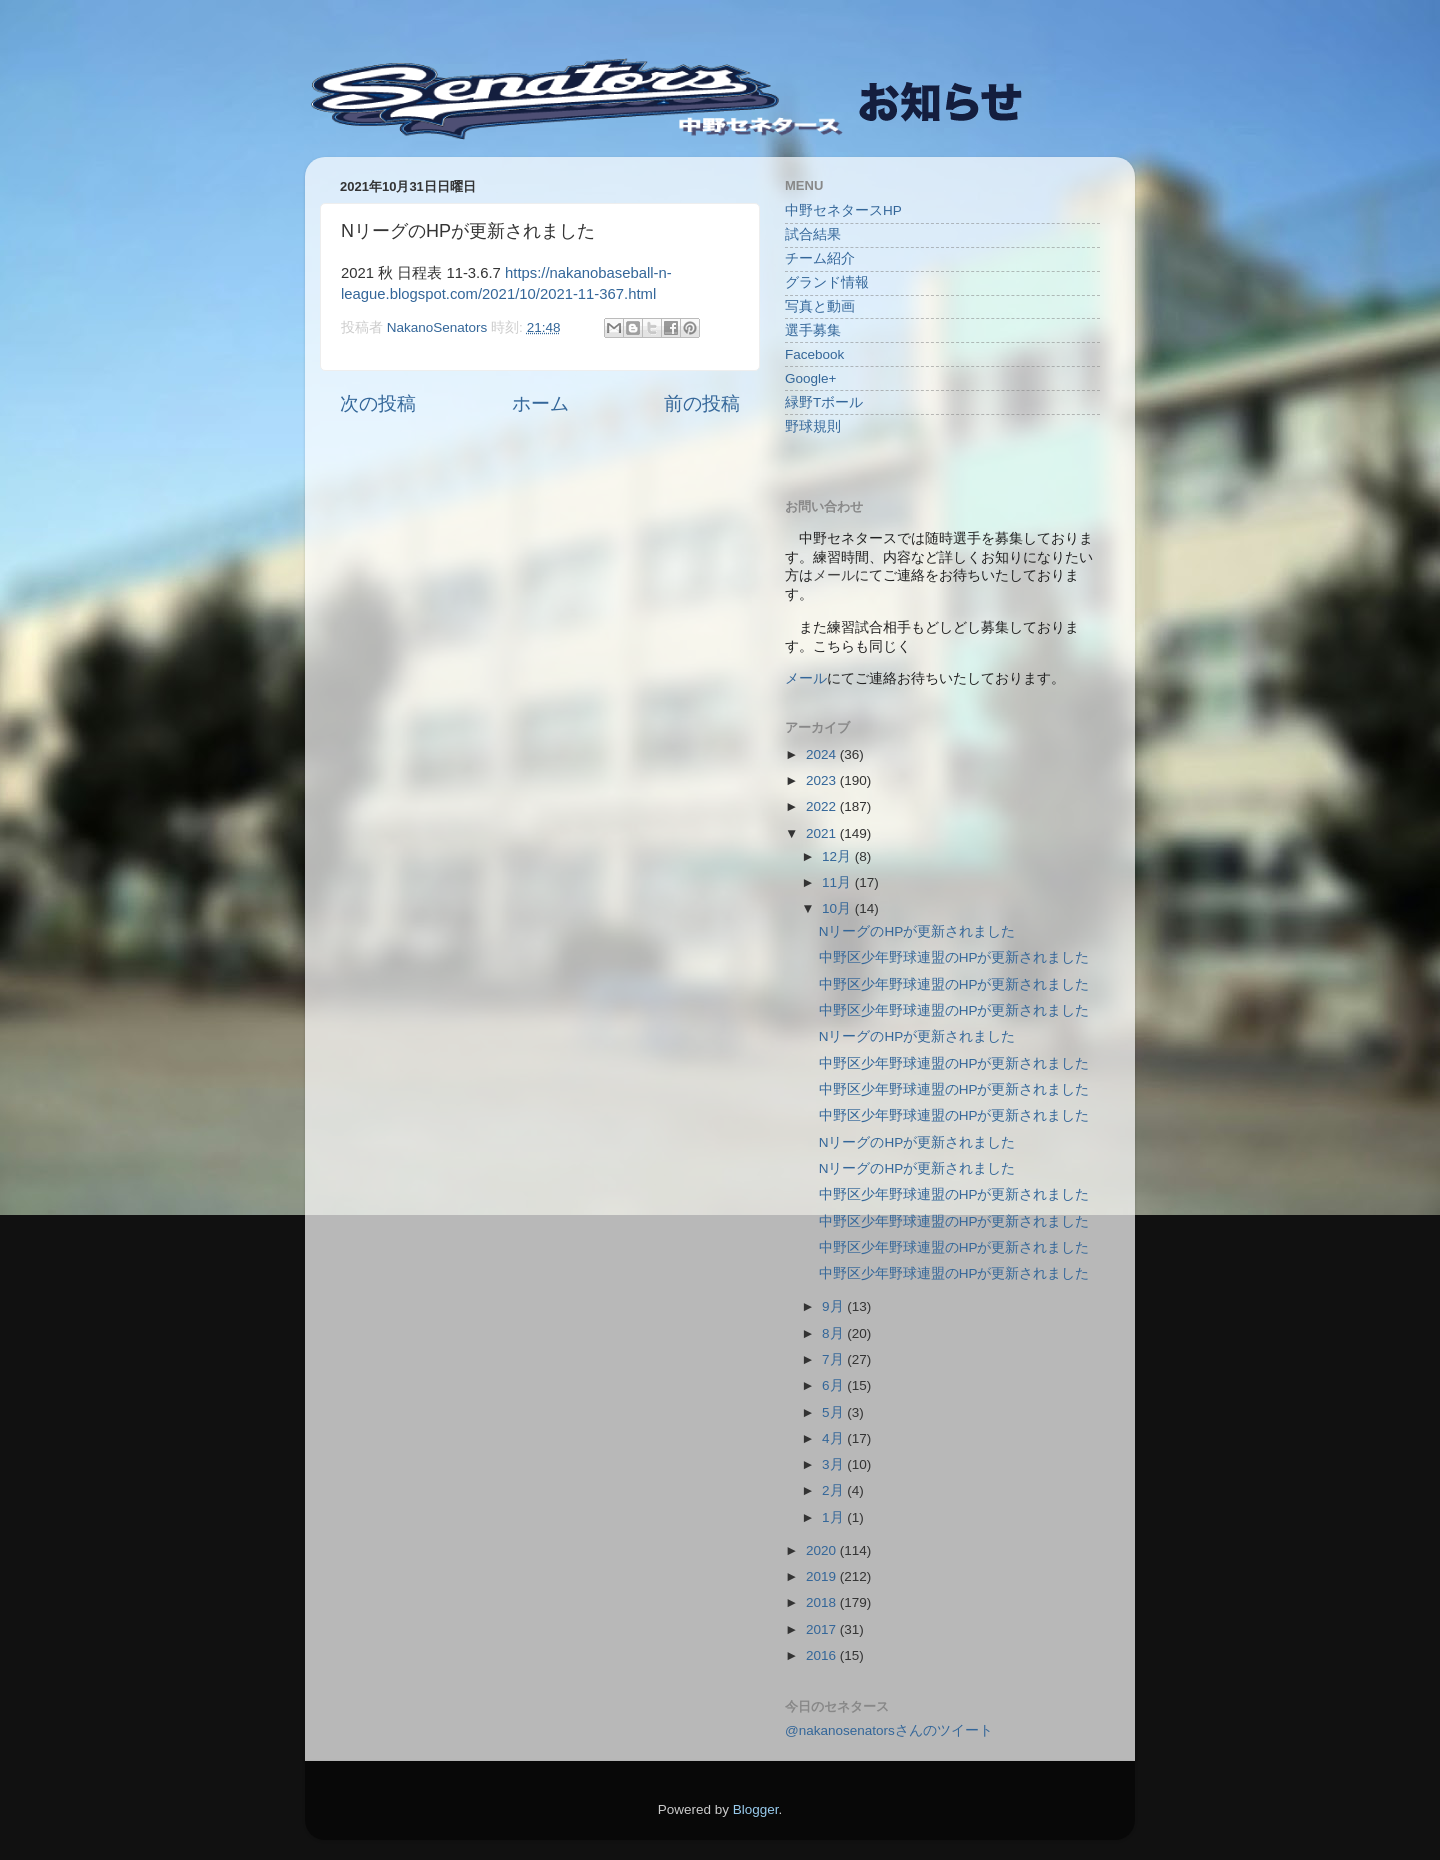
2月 (834, 1490)
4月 (834, 1438)
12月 (838, 856)
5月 (834, 1412)
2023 (823, 780)
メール (806, 678)
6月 (834, 1385)
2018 (823, 1602)
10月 (838, 908)
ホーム (540, 403)
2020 (823, 1550)
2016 (823, 1655)
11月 (838, 882)
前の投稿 (702, 403)
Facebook (814, 354)
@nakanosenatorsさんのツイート (889, 1730)
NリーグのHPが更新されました (917, 931)
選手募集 (813, 330)
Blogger (756, 1809)
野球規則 (813, 426)
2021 (823, 833)
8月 (834, 1333)
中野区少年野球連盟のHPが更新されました (954, 957)
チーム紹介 (820, 258)
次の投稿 (378, 403)
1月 (834, 1517)
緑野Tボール (824, 402)
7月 (834, 1359)
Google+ (810, 378)
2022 (823, 806)
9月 (834, 1306)
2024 (823, 754)
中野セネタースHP (843, 210)
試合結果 (813, 234)
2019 (823, 1576)
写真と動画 (820, 306)
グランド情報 (827, 282)
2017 (823, 1629)
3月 (834, 1464)
